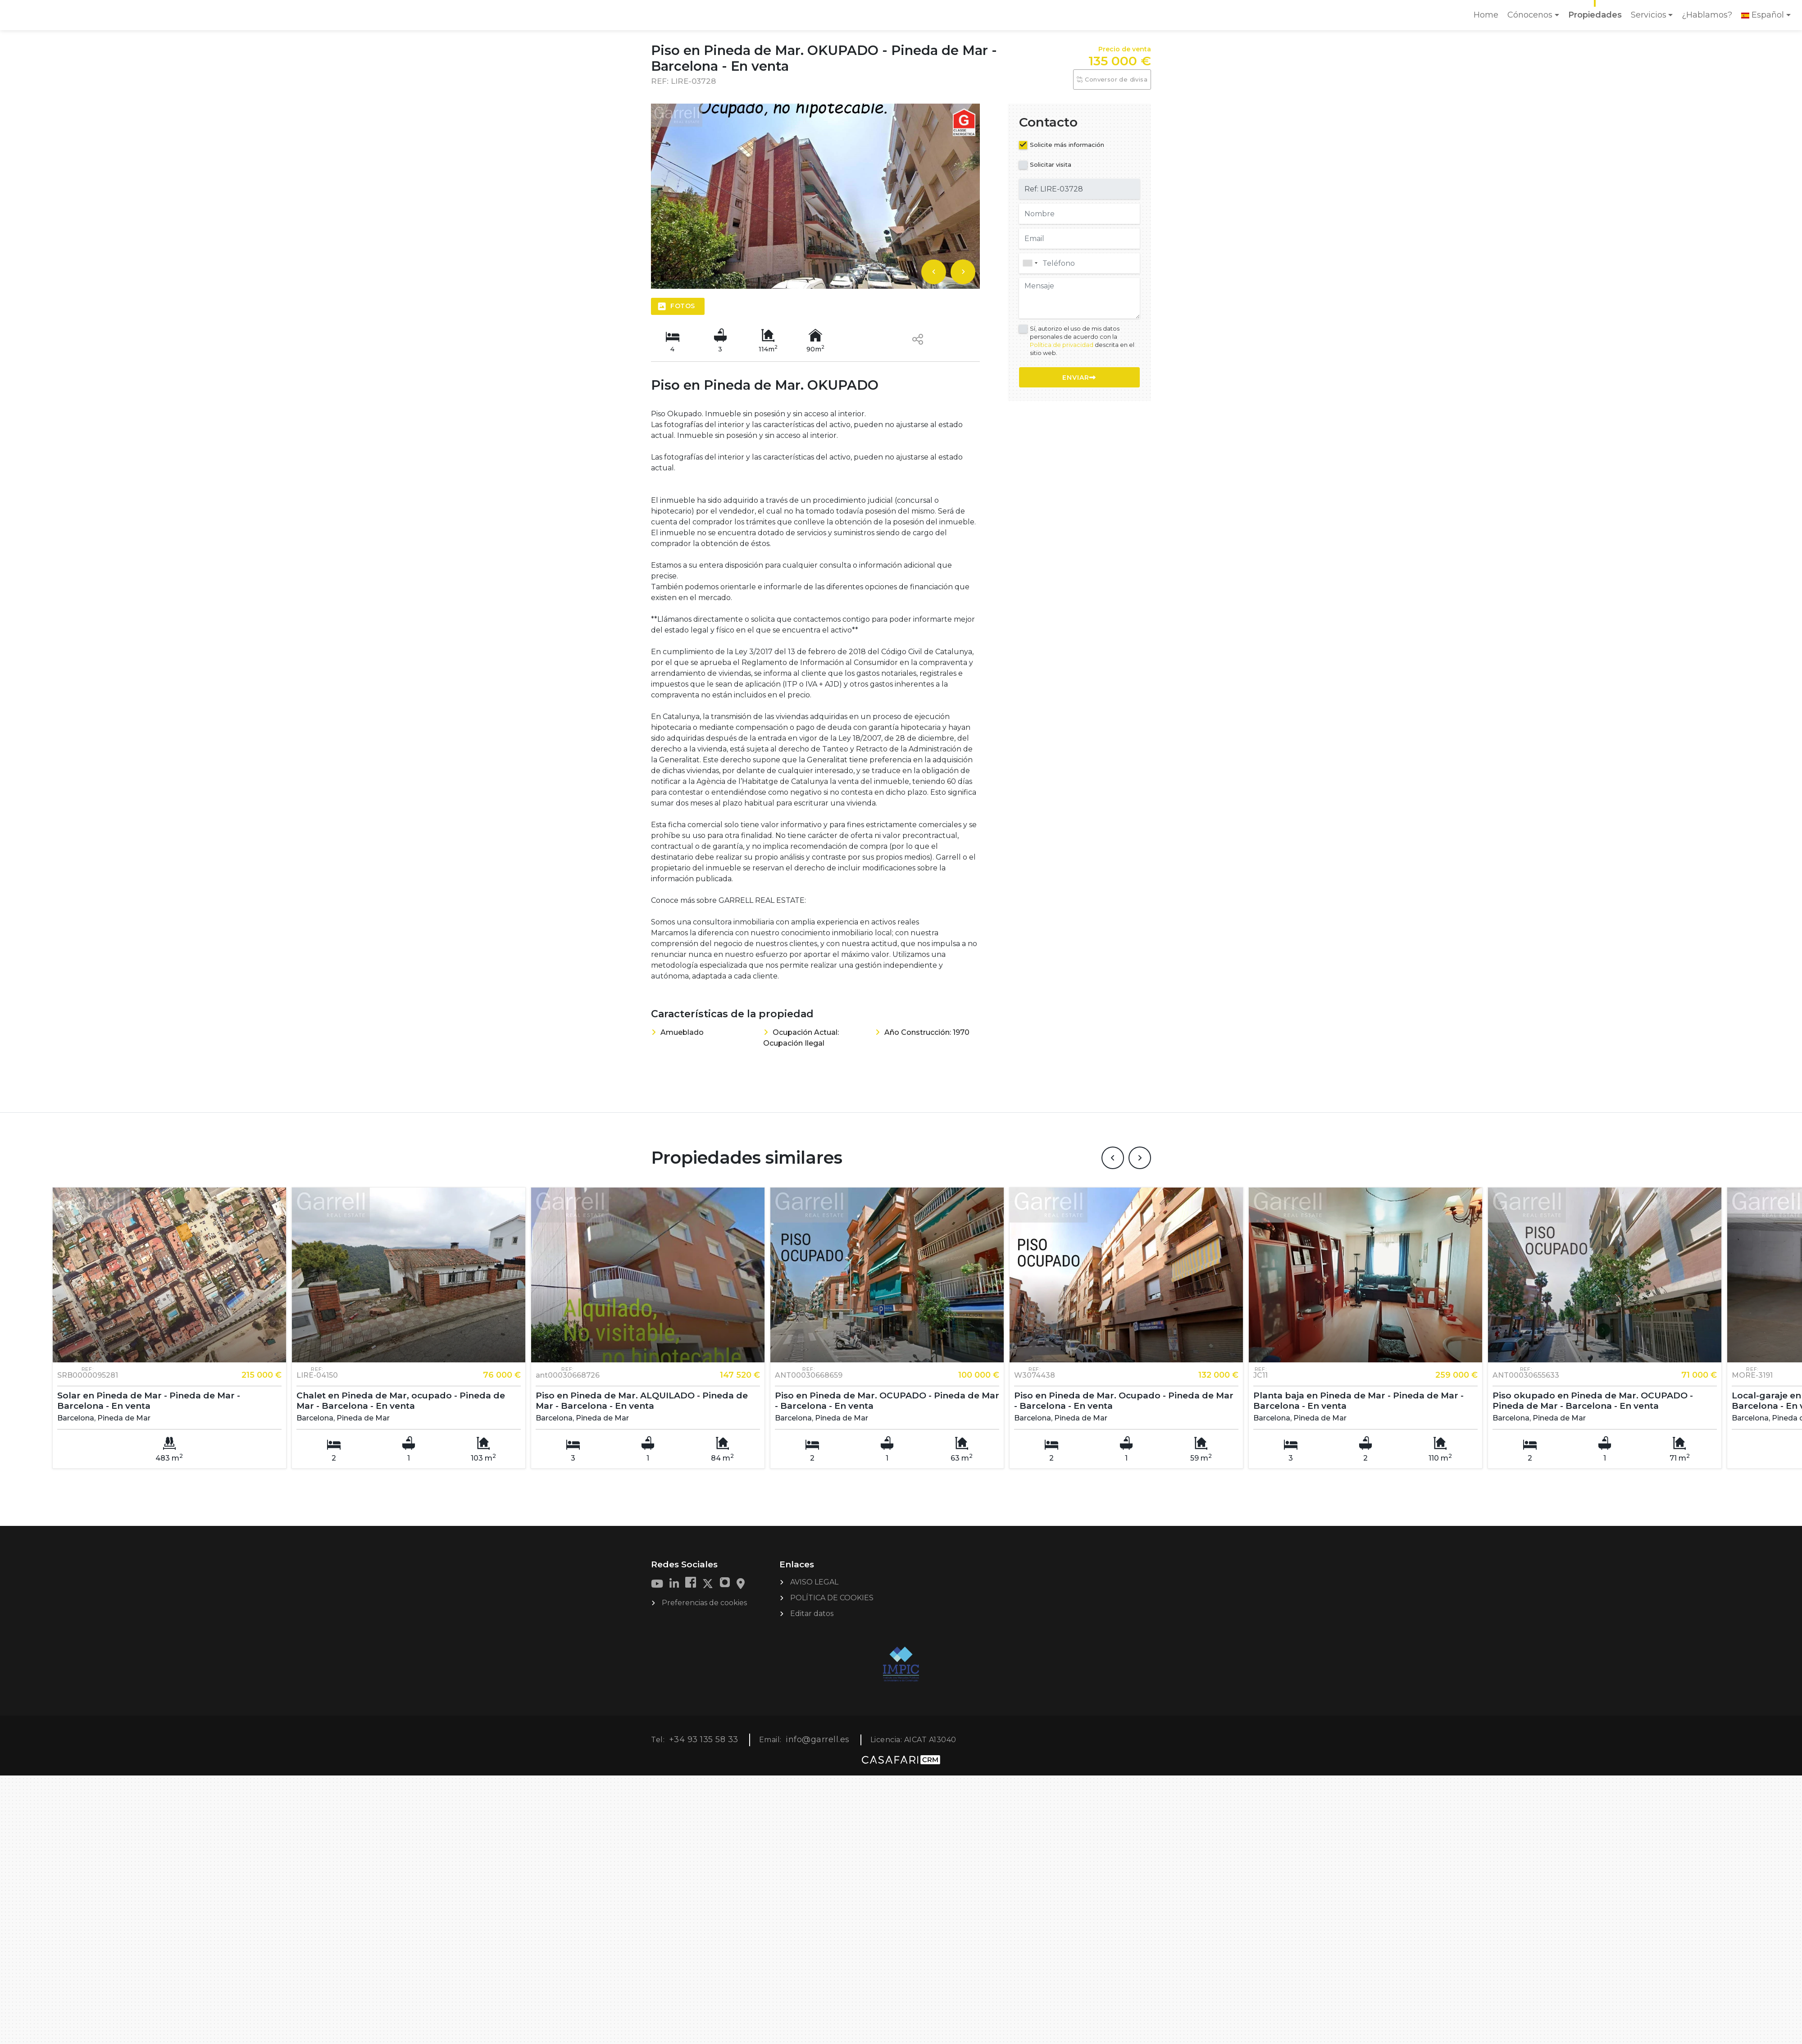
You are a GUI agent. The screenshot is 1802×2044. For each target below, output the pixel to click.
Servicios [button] (1648, 15)
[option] (815, 196)
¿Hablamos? (1707, 15)
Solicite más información (1067, 144)
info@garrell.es (818, 1708)
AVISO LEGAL (814, 1550)
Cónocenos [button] (1529, 15)
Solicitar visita (1050, 164)
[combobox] (1079, 263)
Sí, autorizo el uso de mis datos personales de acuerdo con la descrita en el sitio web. (1082, 341)
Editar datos (811, 1582)
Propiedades (1595, 15)
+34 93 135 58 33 (703, 1708)
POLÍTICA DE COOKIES (832, 1566)
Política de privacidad (1061, 344)
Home (1488, 18)
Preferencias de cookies (704, 1571)
